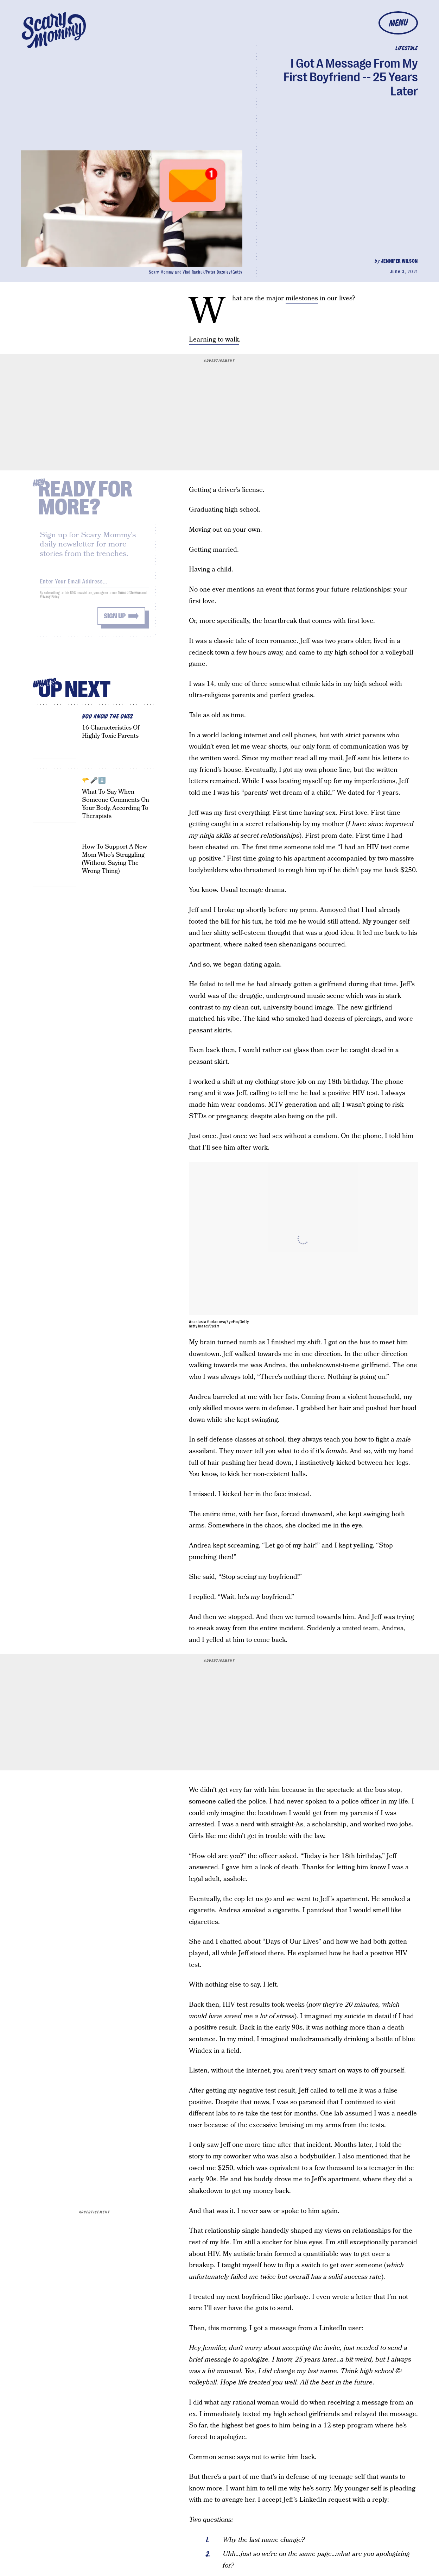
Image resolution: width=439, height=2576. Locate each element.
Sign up (115, 620)
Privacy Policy (49, 601)
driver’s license (240, 490)
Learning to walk (214, 339)
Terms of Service (129, 597)
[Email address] (94, 584)
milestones (302, 298)
